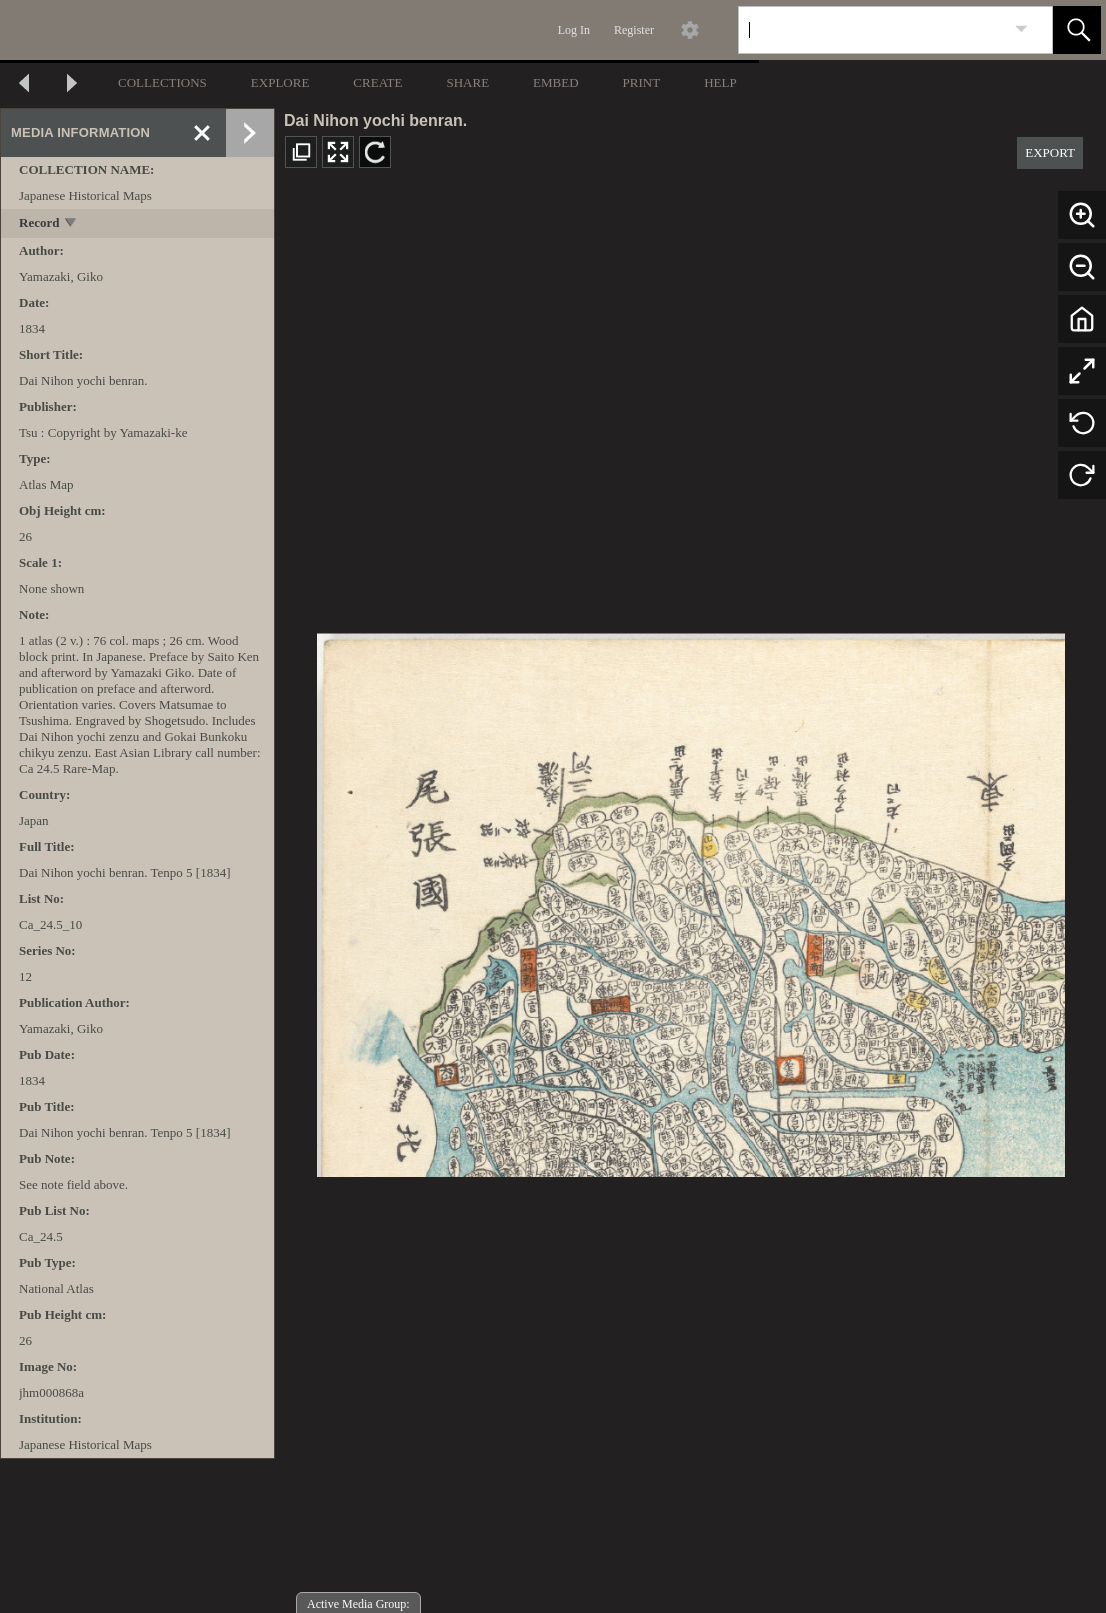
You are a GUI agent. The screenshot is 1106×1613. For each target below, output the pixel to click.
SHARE (467, 82)
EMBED (556, 82)
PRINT (642, 82)
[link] (1021, 29)
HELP (720, 82)
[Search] (872, 30)
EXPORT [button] (1050, 152)
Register (634, 30)
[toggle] (71, 224)
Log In (574, 30)
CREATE (377, 82)
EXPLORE (280, 82)
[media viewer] (690, 899)
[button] (1077, 30)
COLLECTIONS (162, 82)
